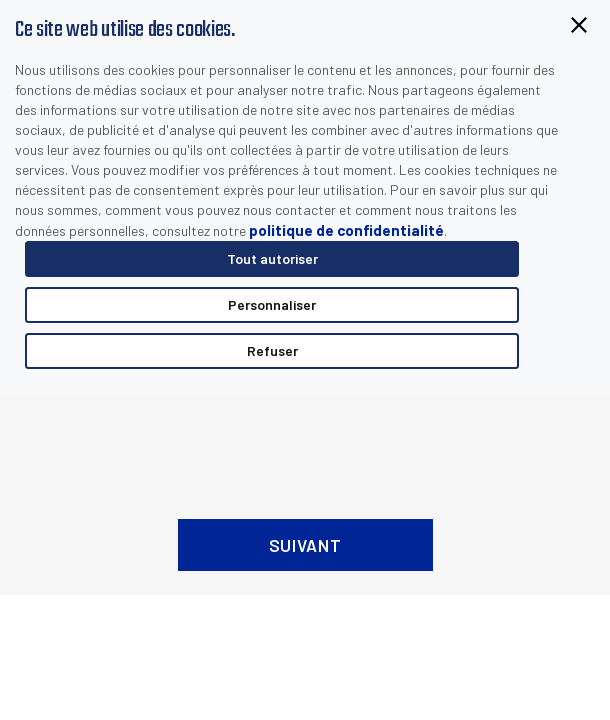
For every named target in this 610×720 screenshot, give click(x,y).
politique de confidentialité (346, 230)
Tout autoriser (272, 258)
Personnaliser (272, 304)
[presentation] (305, 440)
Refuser (272, 350)
